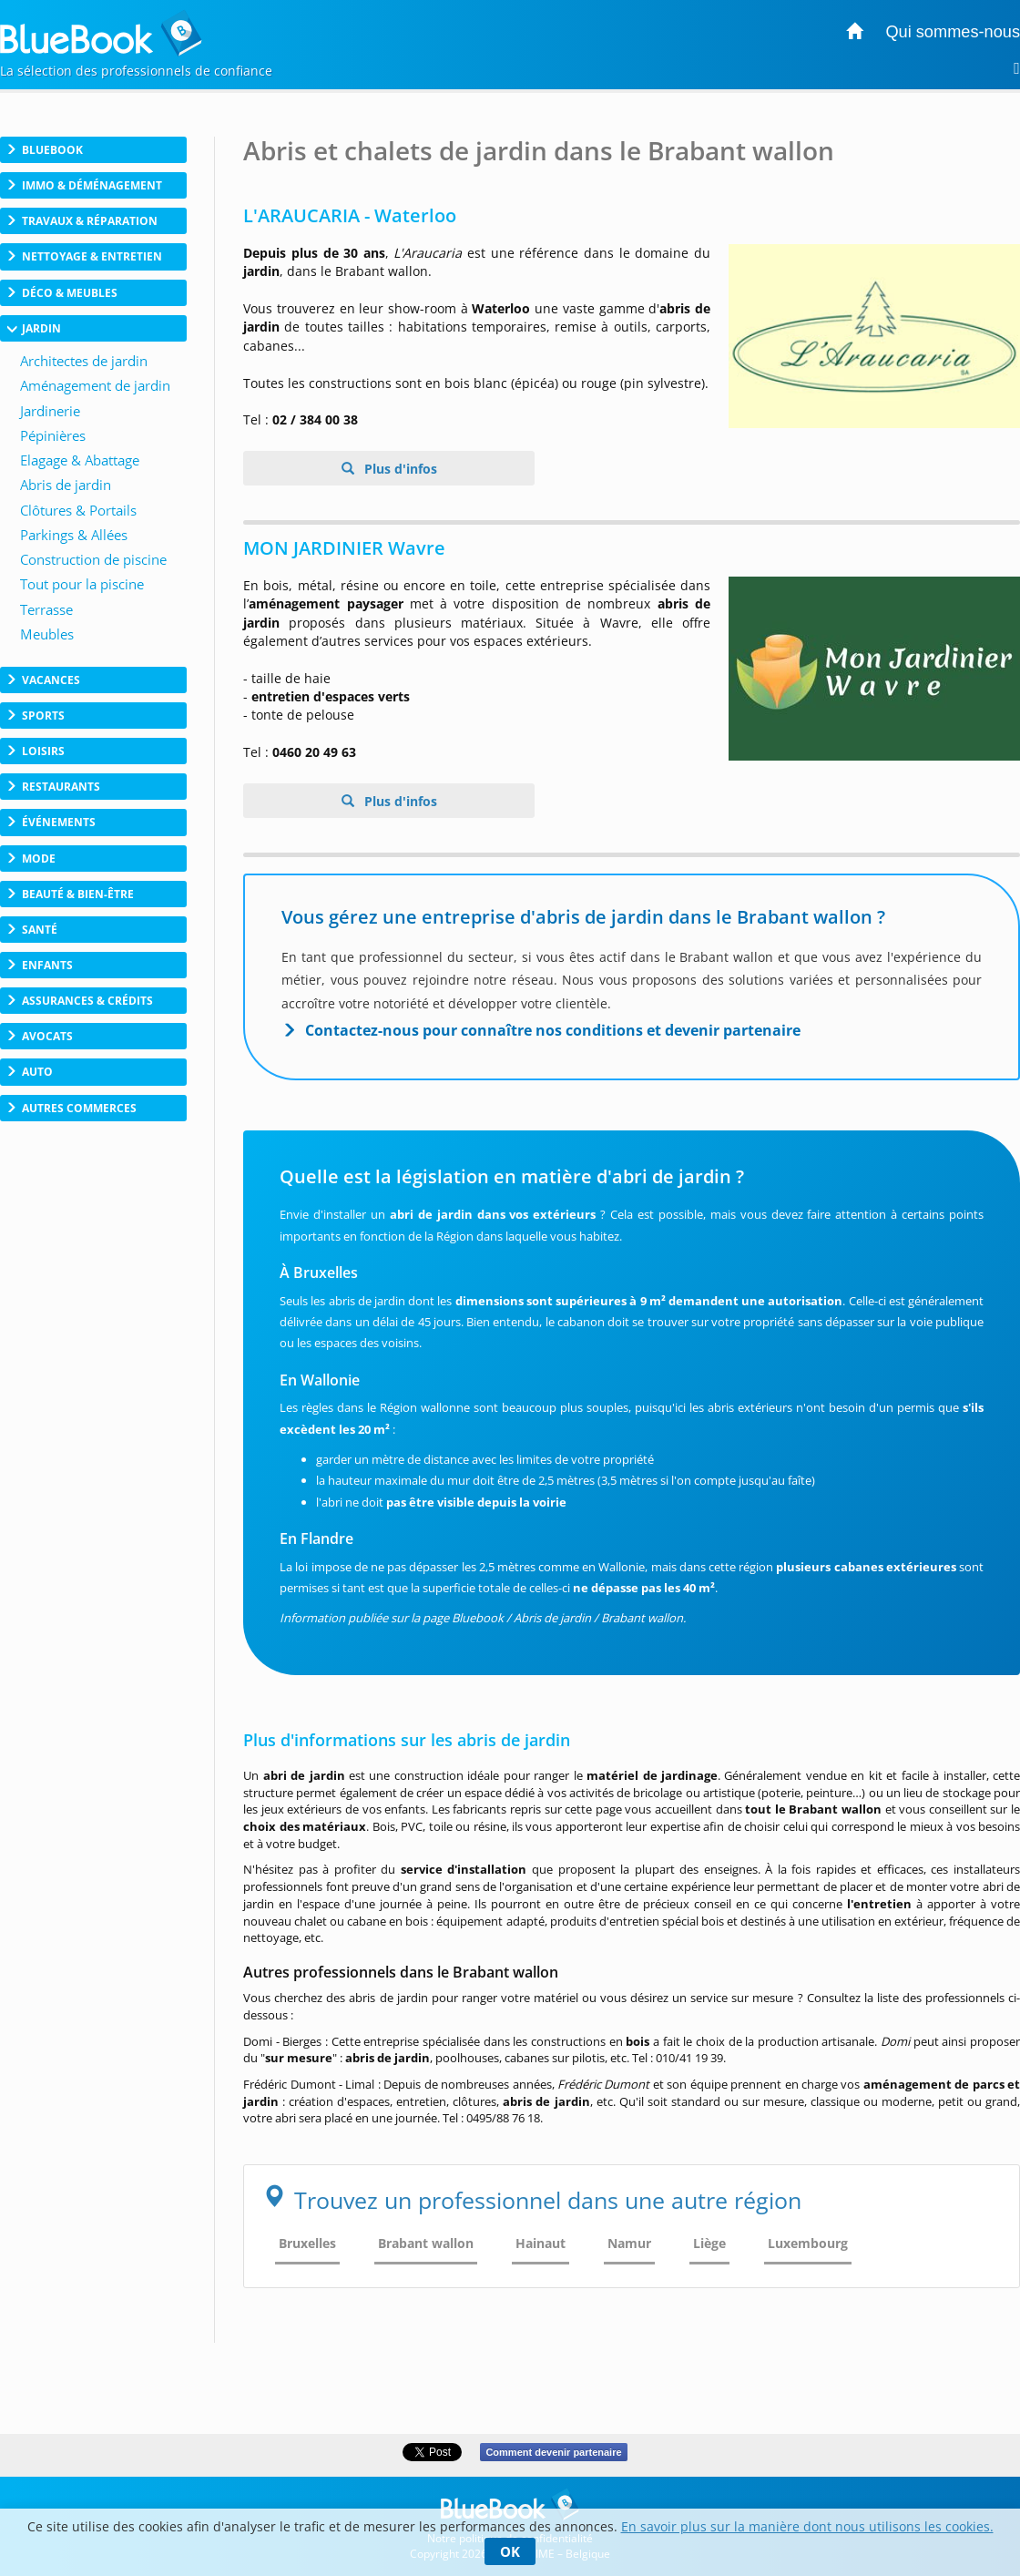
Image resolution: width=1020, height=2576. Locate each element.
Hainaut (540, 2243)
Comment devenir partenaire (553, 2452)
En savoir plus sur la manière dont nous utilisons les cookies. (807, 2526)
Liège (709, 2243)
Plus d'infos (399, 468)
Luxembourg (808, 2243)
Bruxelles (307, 2243)
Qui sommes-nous (952, 32)
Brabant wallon (426, 2243)
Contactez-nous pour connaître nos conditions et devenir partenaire (553, 1030)
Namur (629, 2243)
